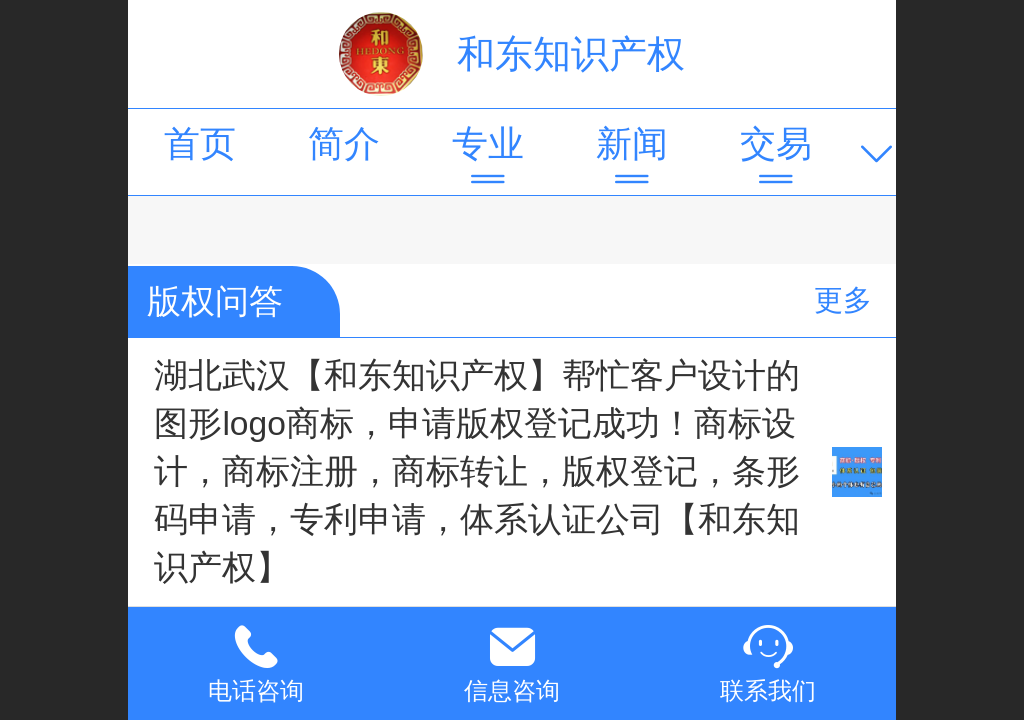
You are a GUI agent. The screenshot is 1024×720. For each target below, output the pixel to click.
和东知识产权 (571, 53)
